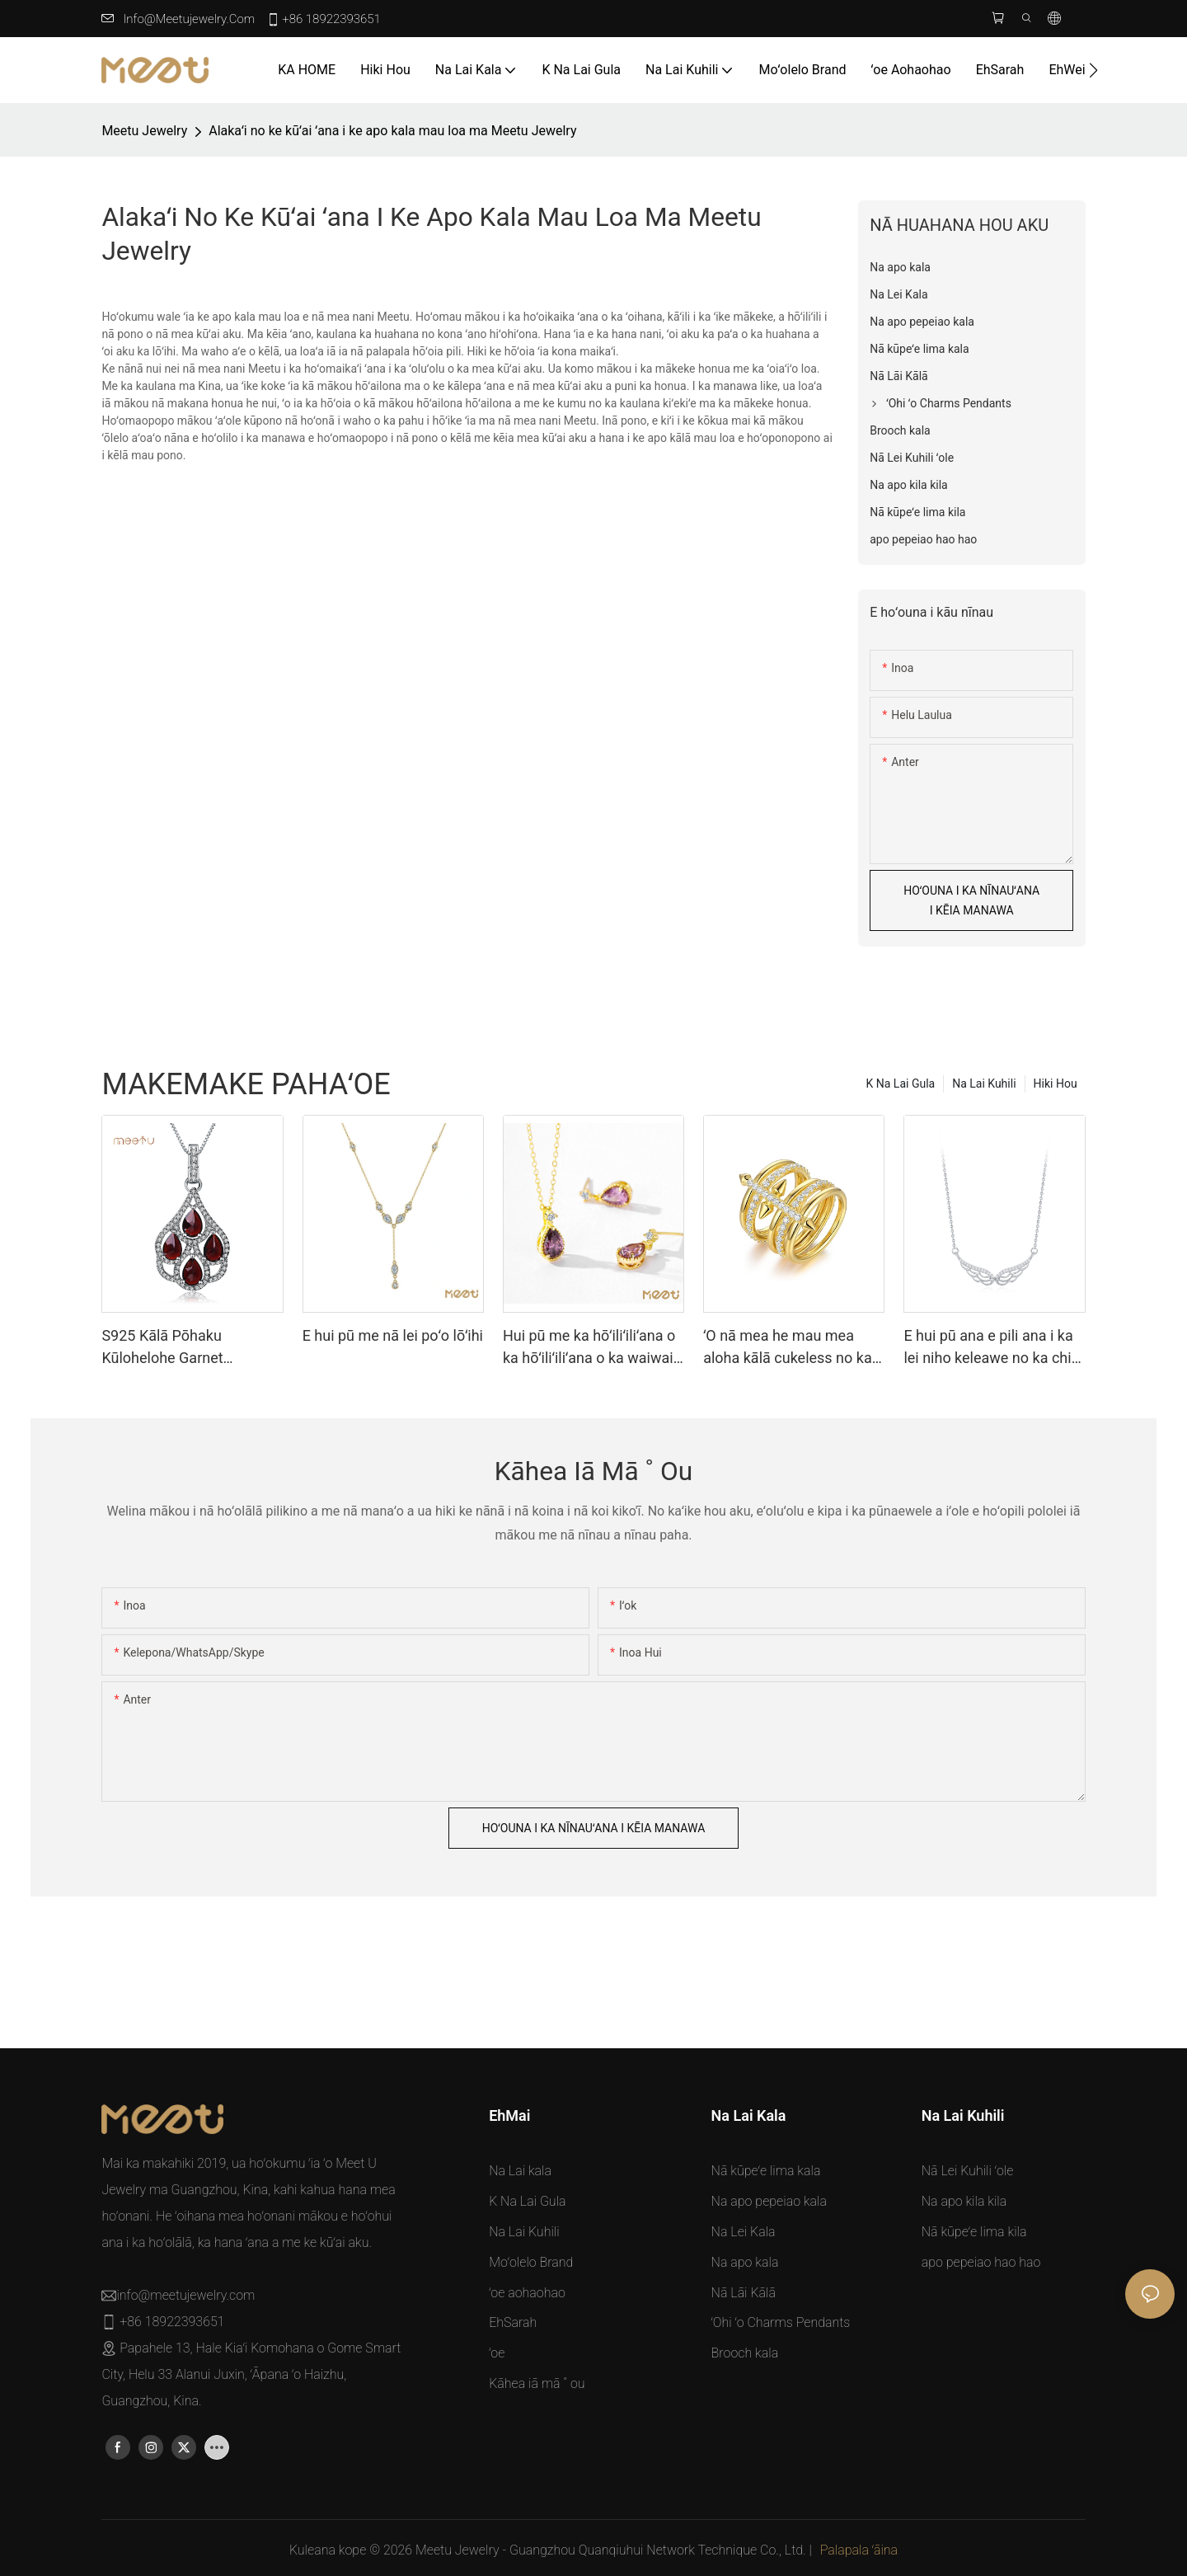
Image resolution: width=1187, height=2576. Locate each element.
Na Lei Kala (743, 2232)
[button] (1093, 70)
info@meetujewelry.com (189, 19)
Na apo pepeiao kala (769, 2201)
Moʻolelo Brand (531, 2262)
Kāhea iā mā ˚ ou (537, 2383)
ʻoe (496, 2353)
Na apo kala (745, 2262)
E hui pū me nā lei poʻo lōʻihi (393, 1335)
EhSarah (513, 2322)
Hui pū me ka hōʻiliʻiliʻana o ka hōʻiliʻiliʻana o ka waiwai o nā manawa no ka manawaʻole (589, 1348)
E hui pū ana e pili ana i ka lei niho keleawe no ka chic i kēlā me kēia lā (991, 1348)
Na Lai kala (520, 2171)
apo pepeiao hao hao (981, 2262)
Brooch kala (745, 2353)
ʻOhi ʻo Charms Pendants (781, 2322)
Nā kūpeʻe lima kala (766, 2171)
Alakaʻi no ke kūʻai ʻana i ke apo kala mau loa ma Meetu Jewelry (392, 131)
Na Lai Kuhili (984, 1083)
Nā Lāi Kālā (743, 2293)
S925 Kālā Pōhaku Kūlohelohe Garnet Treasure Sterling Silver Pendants (177, 1348)
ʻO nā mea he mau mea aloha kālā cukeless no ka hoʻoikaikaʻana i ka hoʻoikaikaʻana (787, 1348)
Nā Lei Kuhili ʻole (968, 2171)
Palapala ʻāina (859, 2550)
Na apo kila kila (964, 2201)
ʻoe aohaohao (527, 2293)
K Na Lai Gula (901, 1083)
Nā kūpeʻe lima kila (974, 2232)
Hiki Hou (1055, 1083)
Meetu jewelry (144, 131)
